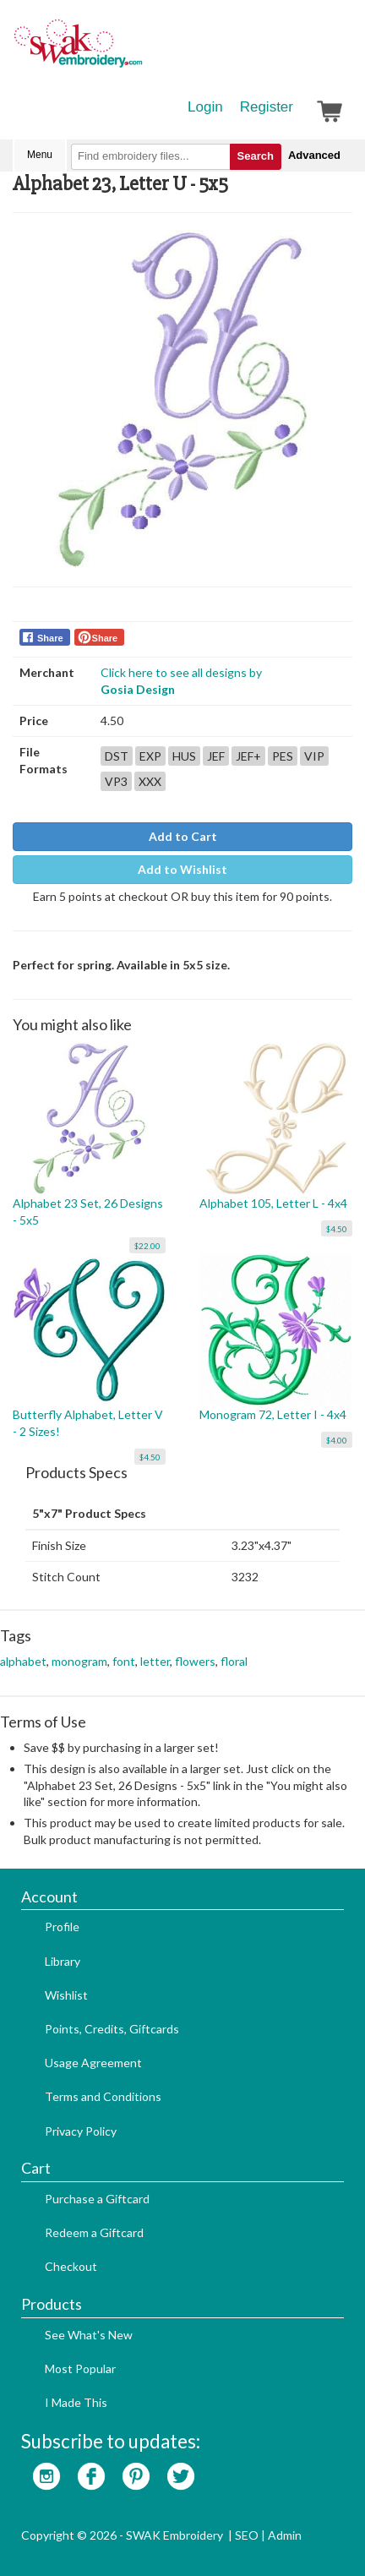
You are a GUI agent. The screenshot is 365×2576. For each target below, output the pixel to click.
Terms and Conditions (103, 2096)
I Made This (76, 2402)
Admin (285, 2535)
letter (155, 1661)
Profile (62, 1926)
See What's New (89, 2335)
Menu (39, 155)
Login (205, 107)
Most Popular (80, 2368)
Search (255, 156)
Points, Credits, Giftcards (112, 2029)
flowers (195, 1661)
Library (62, 1961)
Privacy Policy (81, 2131)
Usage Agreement (93, 2062)
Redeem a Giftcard (94, 2232)
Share (50, 638)
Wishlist (66, 1995)
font (123, 1661)
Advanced (314, 155)
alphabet (23, 1661)
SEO (247, 2535)
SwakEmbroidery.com (139, 51)
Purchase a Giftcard (97, 2198)
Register (266, 107)
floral (234, 1661)
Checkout (71, 2266)
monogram (79, 1661)
